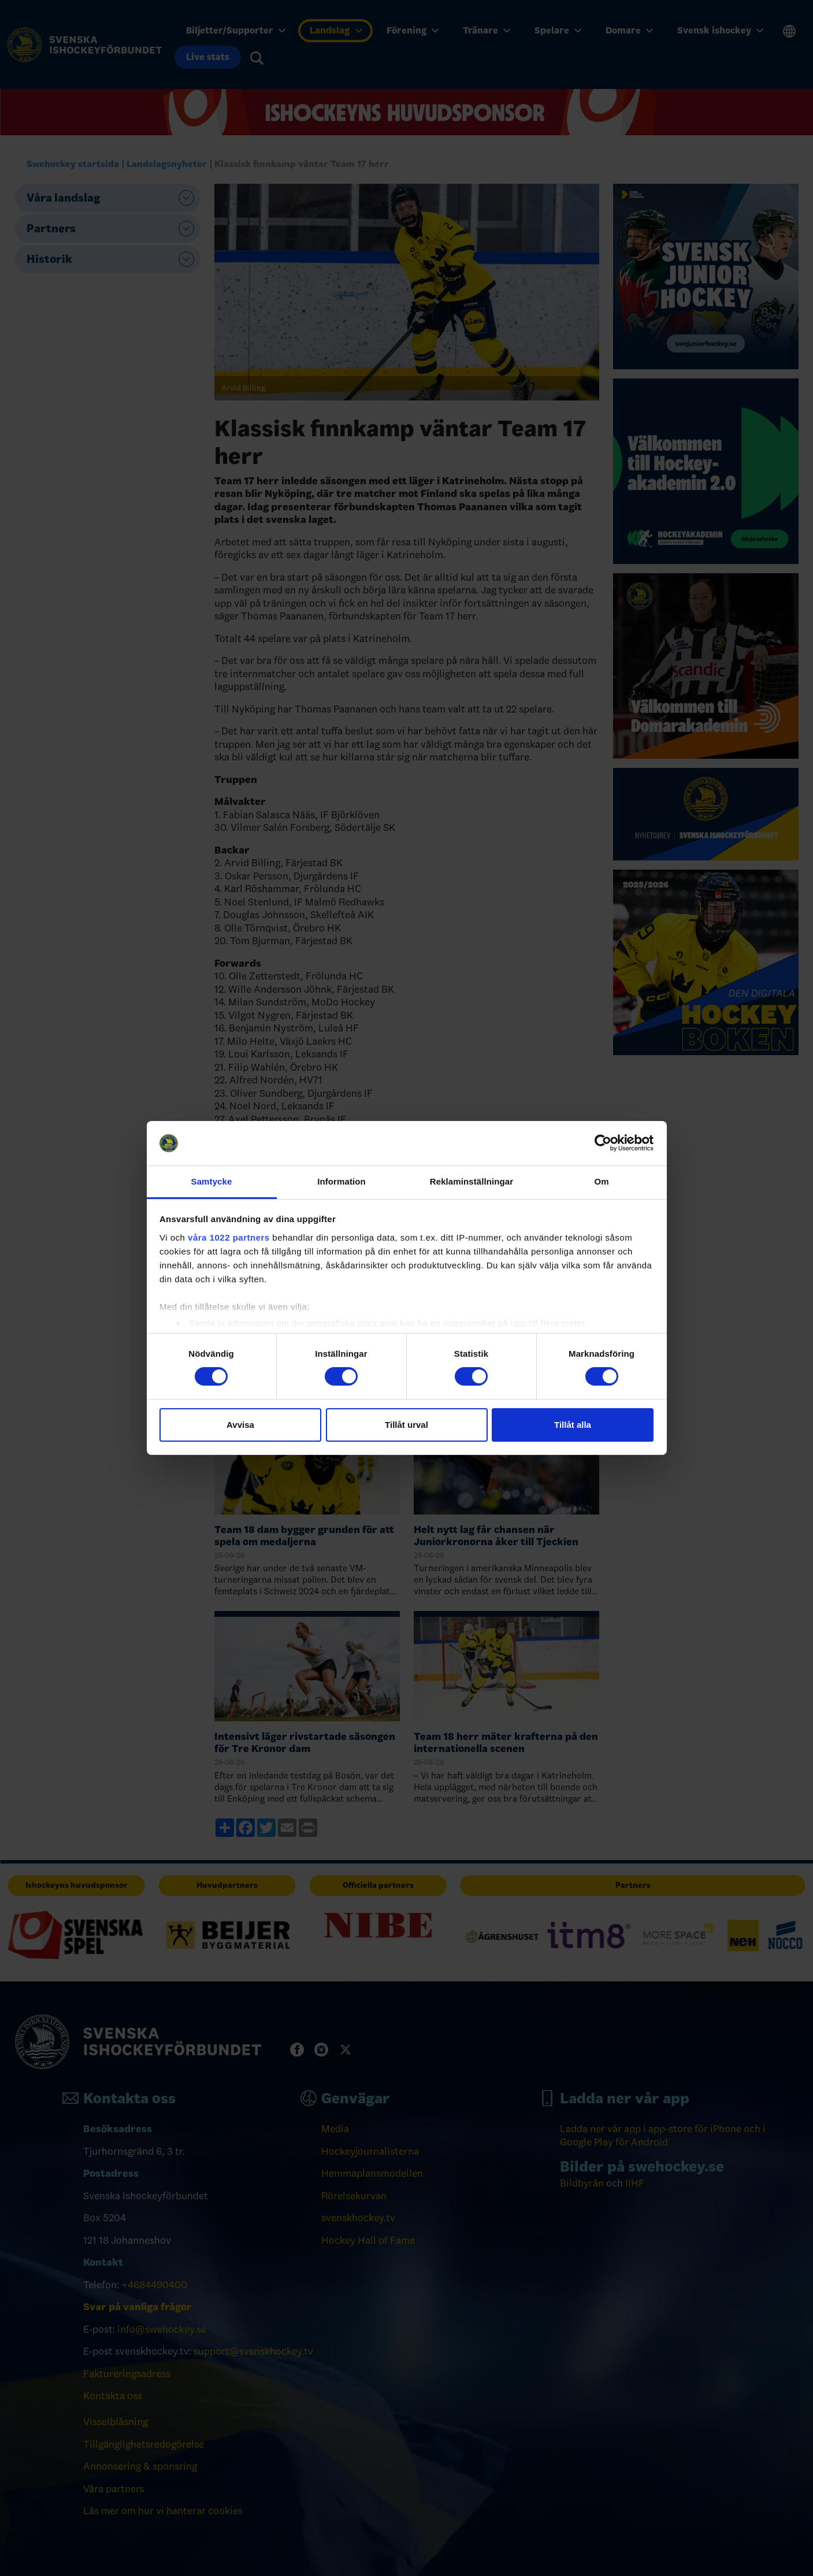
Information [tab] (341, 1181)
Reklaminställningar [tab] (471, 1181)
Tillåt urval (406, 1425)
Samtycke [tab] (211, 1181)
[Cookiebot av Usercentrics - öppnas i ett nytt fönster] (603, 1143)
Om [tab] (601, 1181)
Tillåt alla (572, 1425)
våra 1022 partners (229, 1237)
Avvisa (240, 1425)
